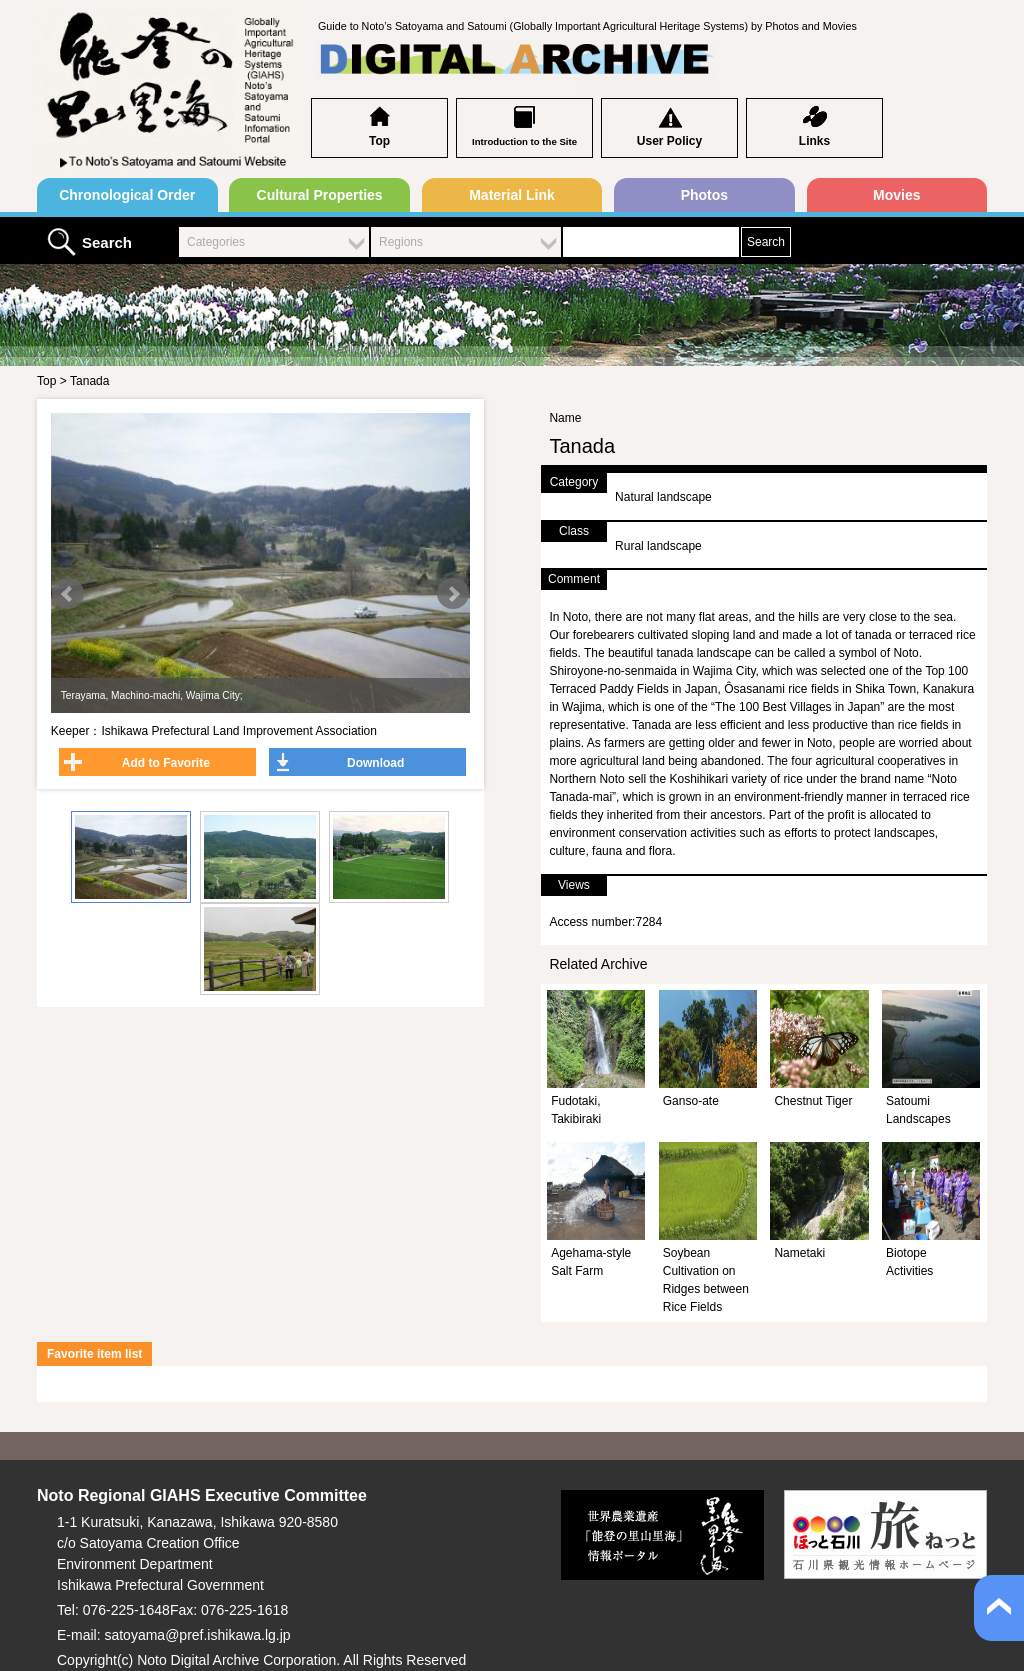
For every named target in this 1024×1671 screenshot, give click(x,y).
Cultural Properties (320, 195)
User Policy (669, 141)
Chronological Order (127, 195)
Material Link (512, 195)
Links (814, 141)
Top (379, 141)
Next (453, 594)
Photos (704, 195)
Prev (68, 594)
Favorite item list (94, 1354)
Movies (896, 195)
